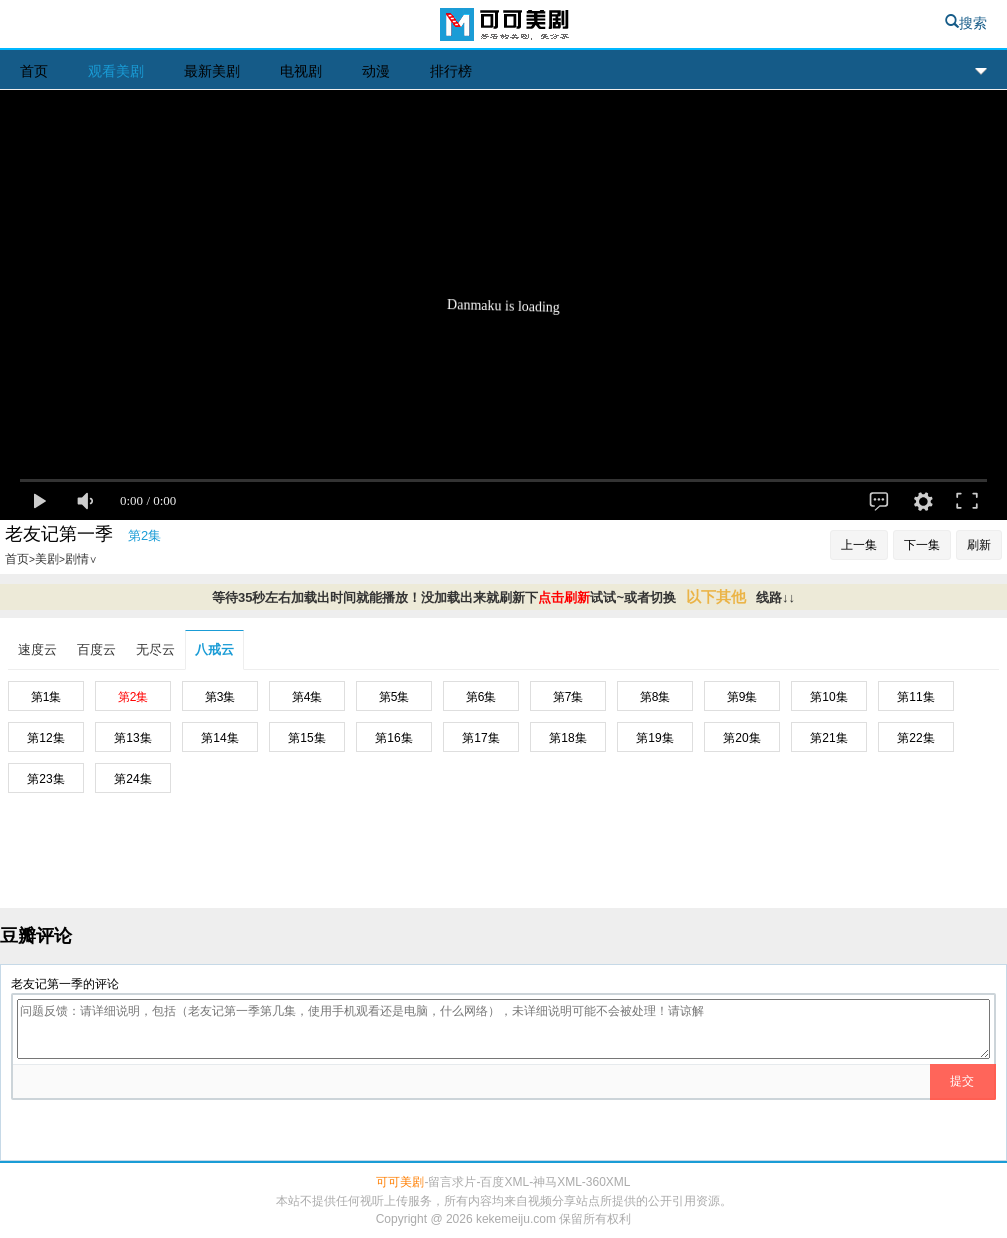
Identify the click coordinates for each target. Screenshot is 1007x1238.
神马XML (557, 1182)
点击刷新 (564, 597)
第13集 (132, 738)
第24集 (132, 779)
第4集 (307, 697)
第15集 (306, 738)
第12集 (45, 738)
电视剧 (301, 71)
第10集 (828, 697)
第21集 (828, 738)
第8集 (655, 697)
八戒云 (214, 649)
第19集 (654, 738)
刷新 (979, 545)
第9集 (742, 697)
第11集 (915, 697)
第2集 (133, 697)
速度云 (37, 649)
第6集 (481, 697)
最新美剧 (212, 71)
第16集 (393, 738)
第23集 (45, 779)
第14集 (219, 738)
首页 (34, 71)
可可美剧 (503, 26)
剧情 (81, 559)
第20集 (741, 738)
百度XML (504, 1182)
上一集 (859, 545)
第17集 (480, 738)
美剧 (47, 559)
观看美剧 (116, 71)
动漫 (376, 71)
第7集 (568, 697)
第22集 (915, 738)
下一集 (922, 545)
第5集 (394, 697)
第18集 (567, 738)
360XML (608, 1182)
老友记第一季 (59, 534)
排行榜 (451, 71)
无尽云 (155, 649)
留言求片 (452, 1182)
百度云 (96, 649)
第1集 (46, 697)
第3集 (220, 697)
